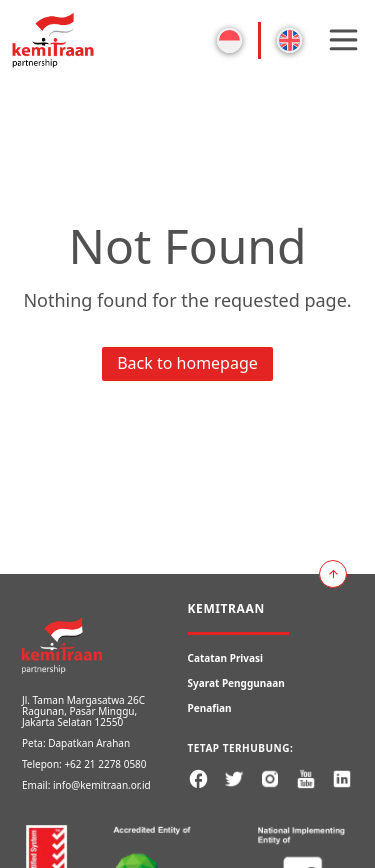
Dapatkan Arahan (89, 743)
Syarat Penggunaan (236, 683)
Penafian (210, 708)
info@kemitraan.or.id (102, 785)
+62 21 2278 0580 (105, 764)
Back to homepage (187, 363)
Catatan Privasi (226, 658)
